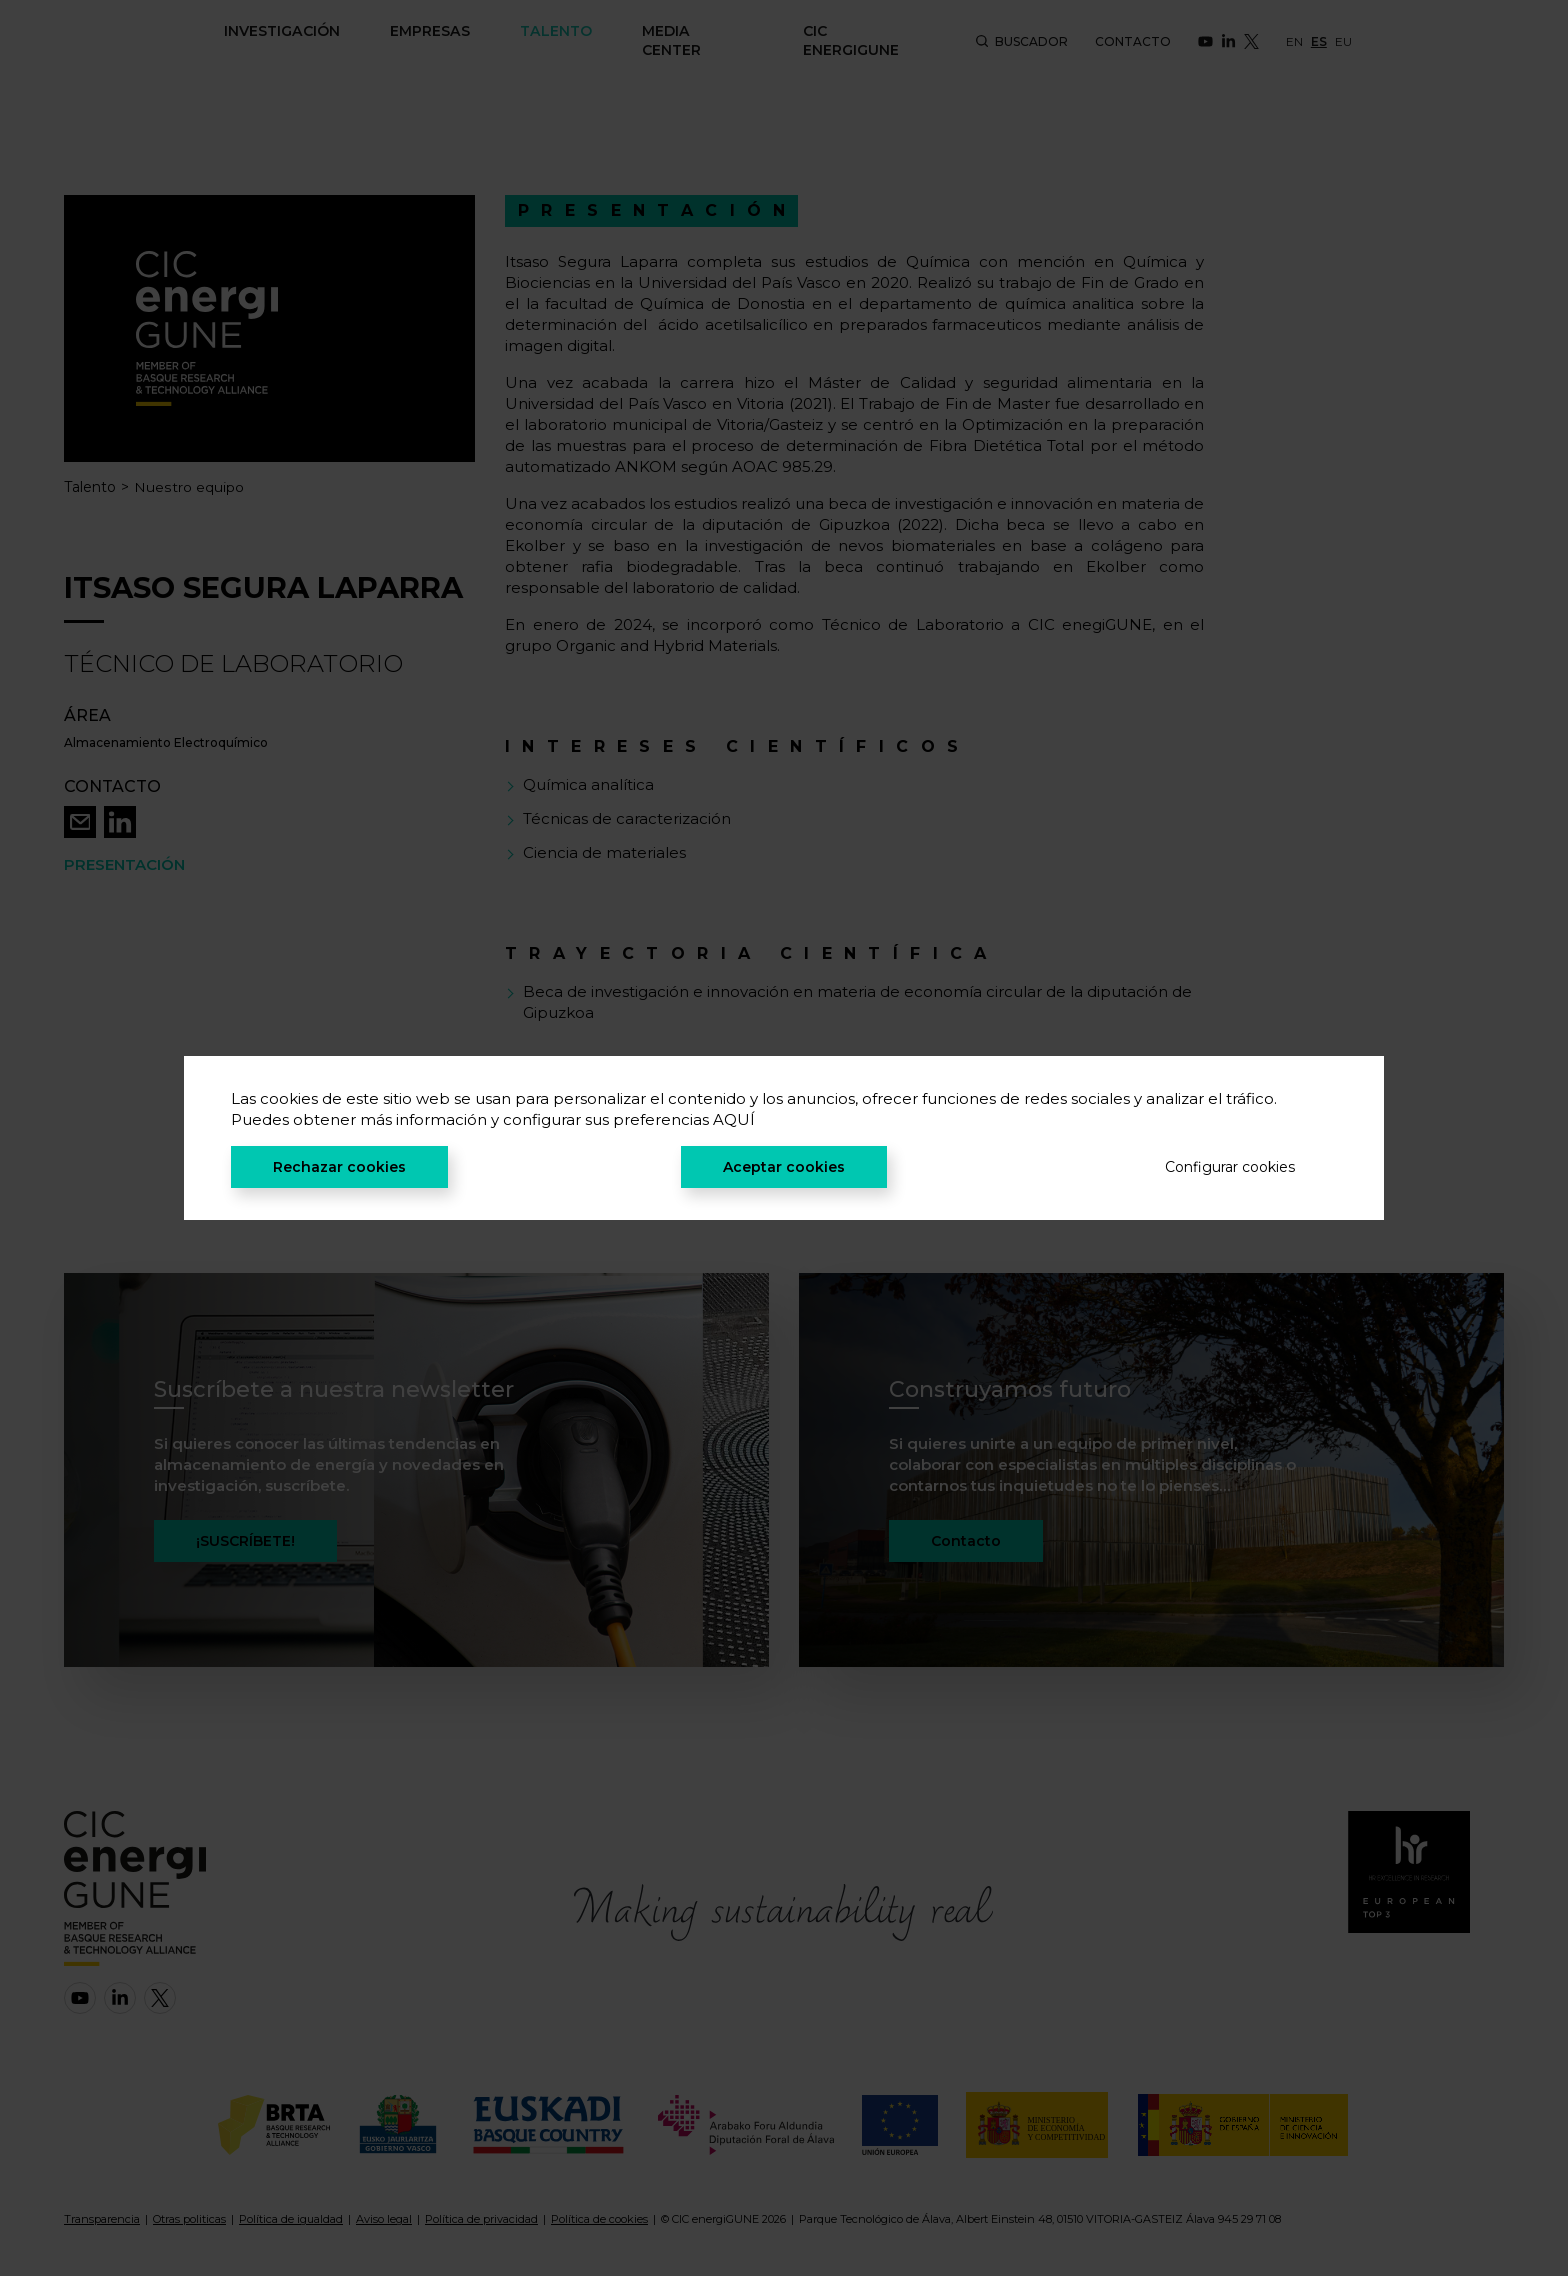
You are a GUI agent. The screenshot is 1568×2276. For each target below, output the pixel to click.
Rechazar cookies (339, 1167)
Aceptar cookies (784, 1167)
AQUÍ (734, 1119)
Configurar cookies (1230, 1167)
